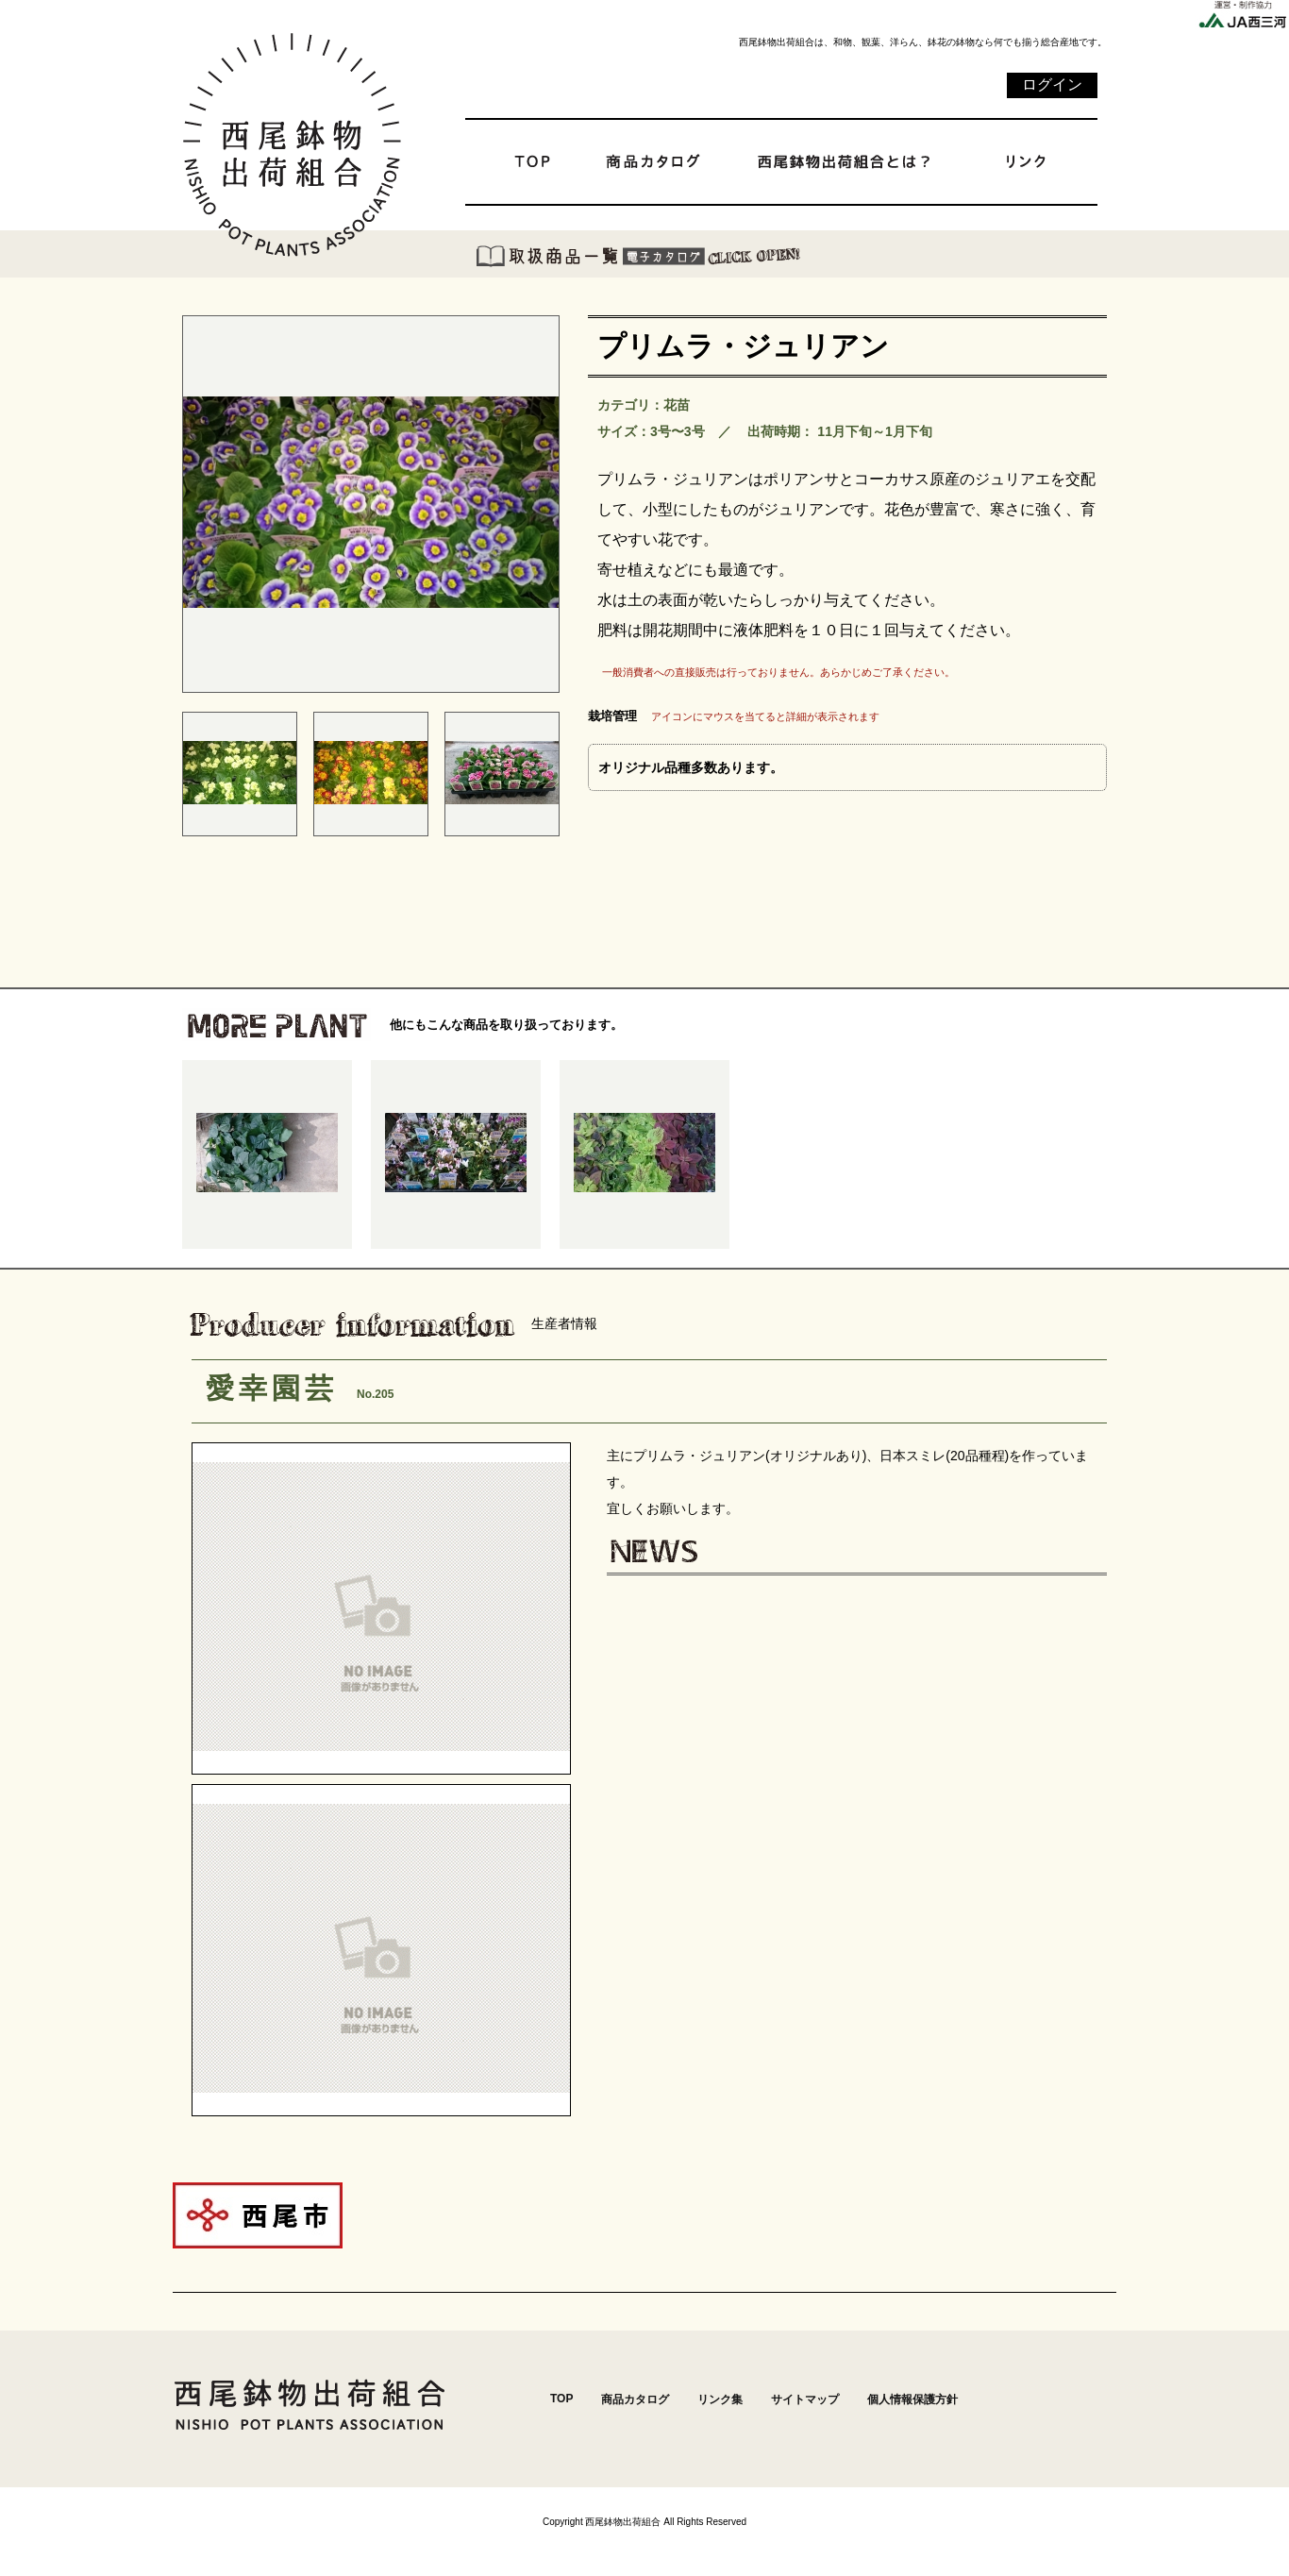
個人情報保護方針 (912, 2399)
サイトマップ (805, 2399)
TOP (561, 2398)
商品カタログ (635, 2399)
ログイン (1052, 84)
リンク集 (720, 2399)
